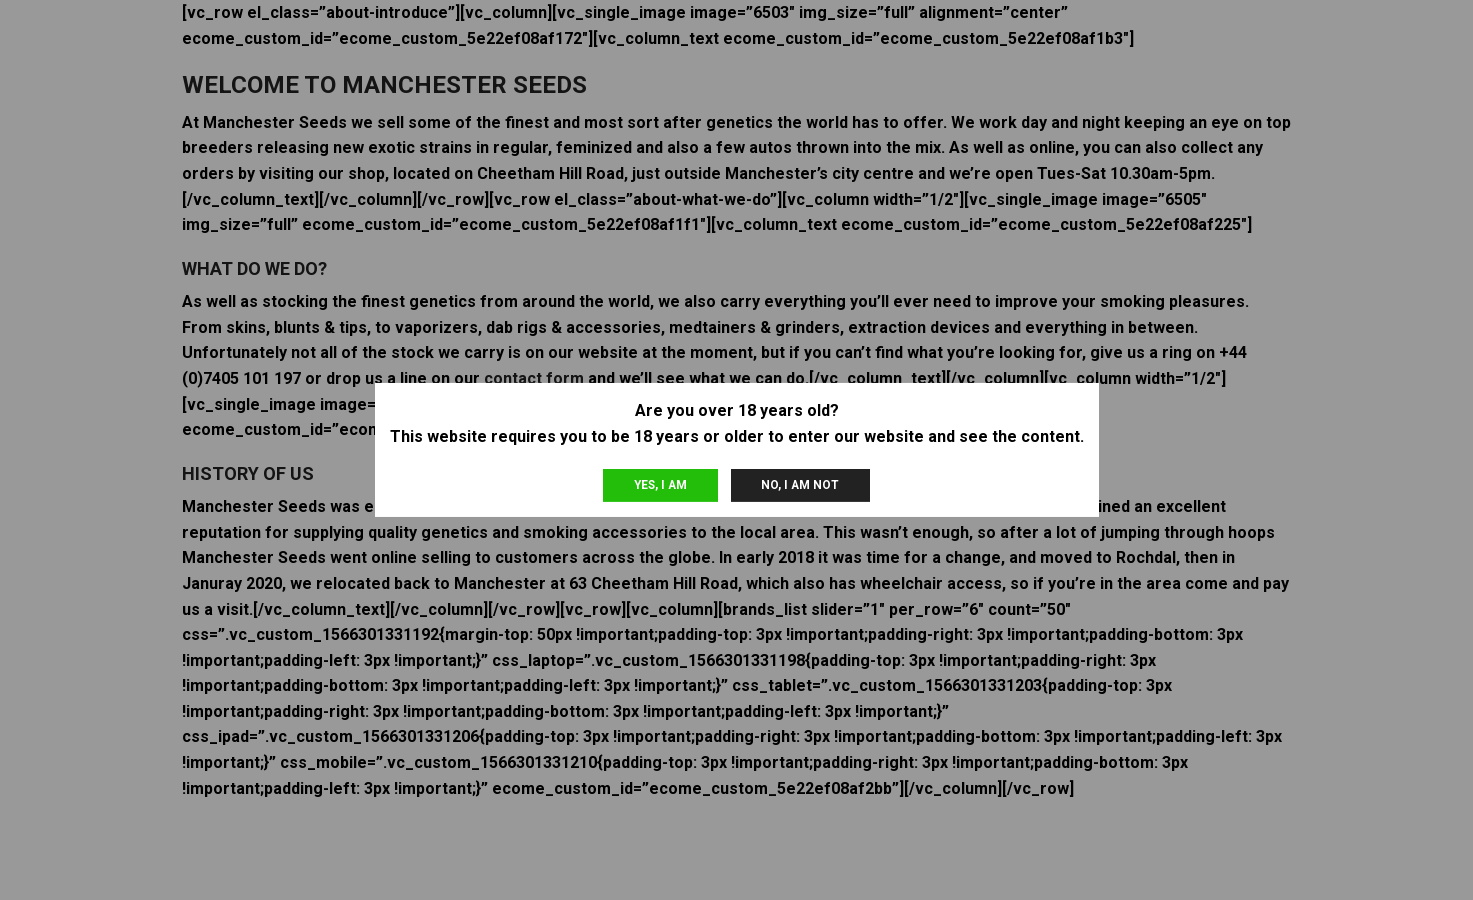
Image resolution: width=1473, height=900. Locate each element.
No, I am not (800, 485)
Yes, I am (660, 485)
